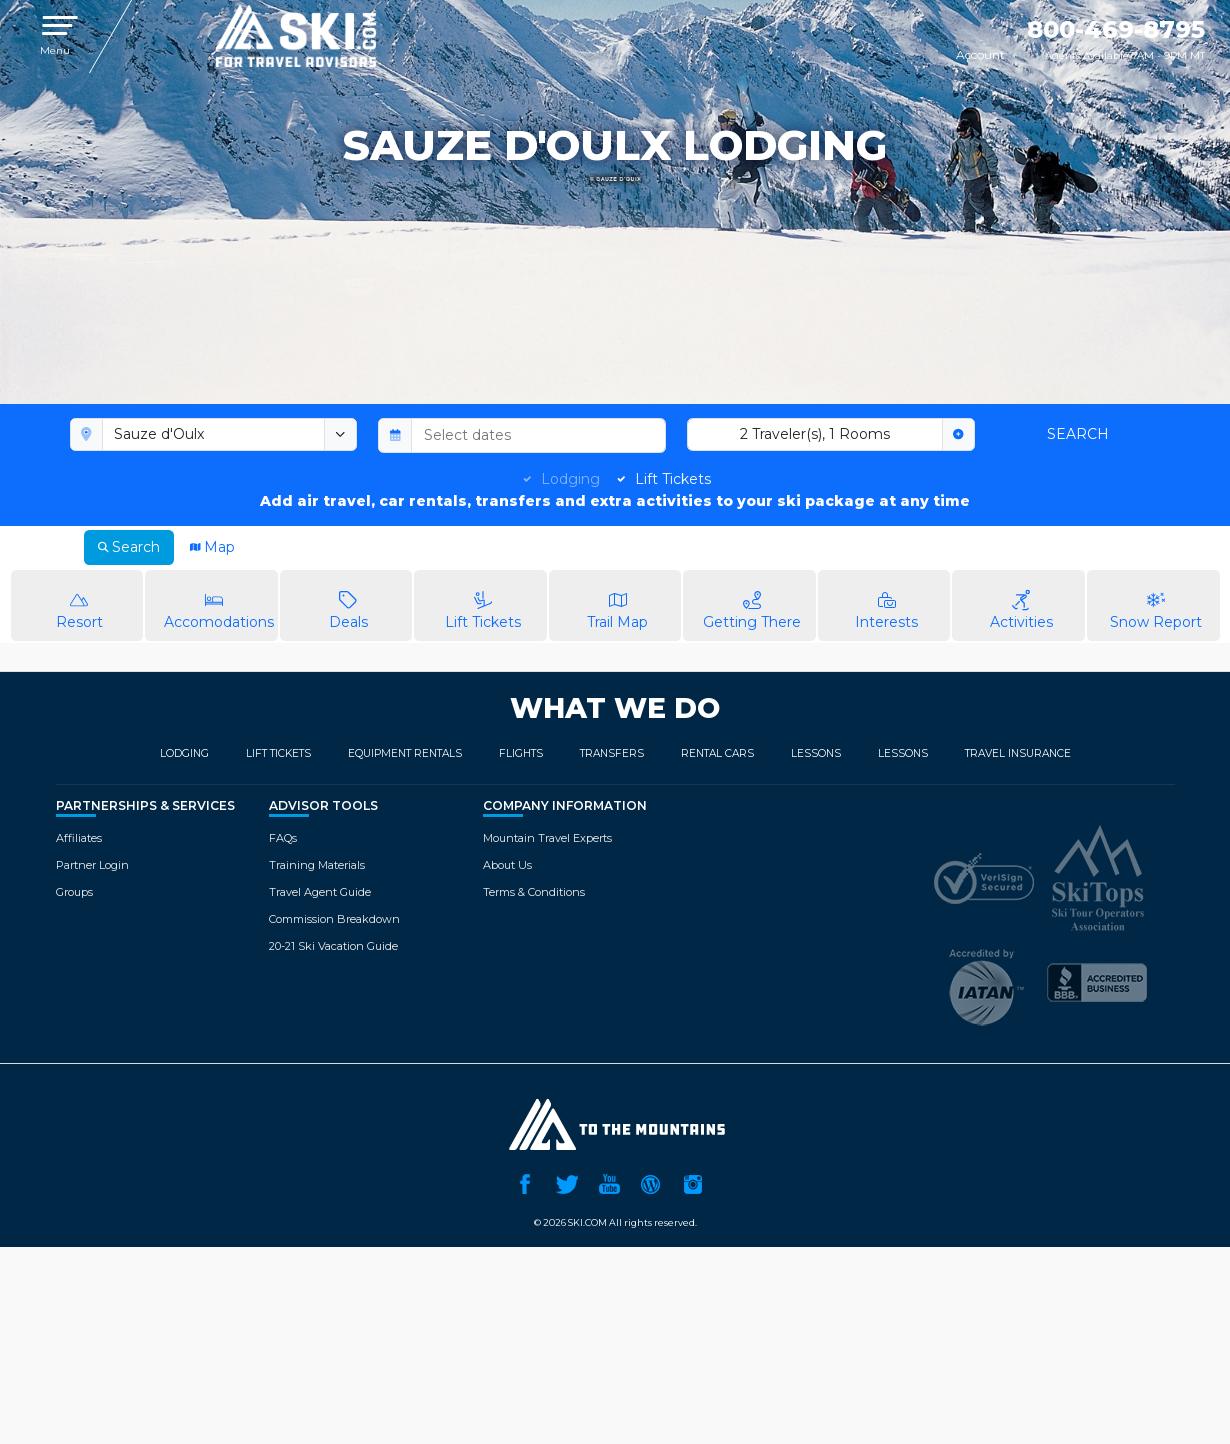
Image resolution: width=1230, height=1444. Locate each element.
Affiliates (79, 838)
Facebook (525, 1182)
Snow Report (1156, 604)
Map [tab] (212, 547)
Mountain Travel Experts (547, 838)
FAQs (283, 838)
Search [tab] (129, 547)
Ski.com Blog (651, 1182)
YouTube (609, 1182)
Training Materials (317, 865)
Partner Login (92, 865)
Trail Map (618, 604)
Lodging (570, 479)
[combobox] (213, 435)
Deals (349, 604)
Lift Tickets (673, 479)
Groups (74, 892)
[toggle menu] (341, 435)
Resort (80, 604)
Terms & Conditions (534, 892)
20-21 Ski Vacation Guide (333, 946)
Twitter (567, 1182)
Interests (887, 604)
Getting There (752, 604)
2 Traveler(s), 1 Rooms (815, 434)
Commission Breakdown (334, 919)
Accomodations (219, 604)
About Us (507, 865)
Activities (1021, 604)
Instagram (693, 1182)
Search (1078, 434)
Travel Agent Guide (320, 892)
